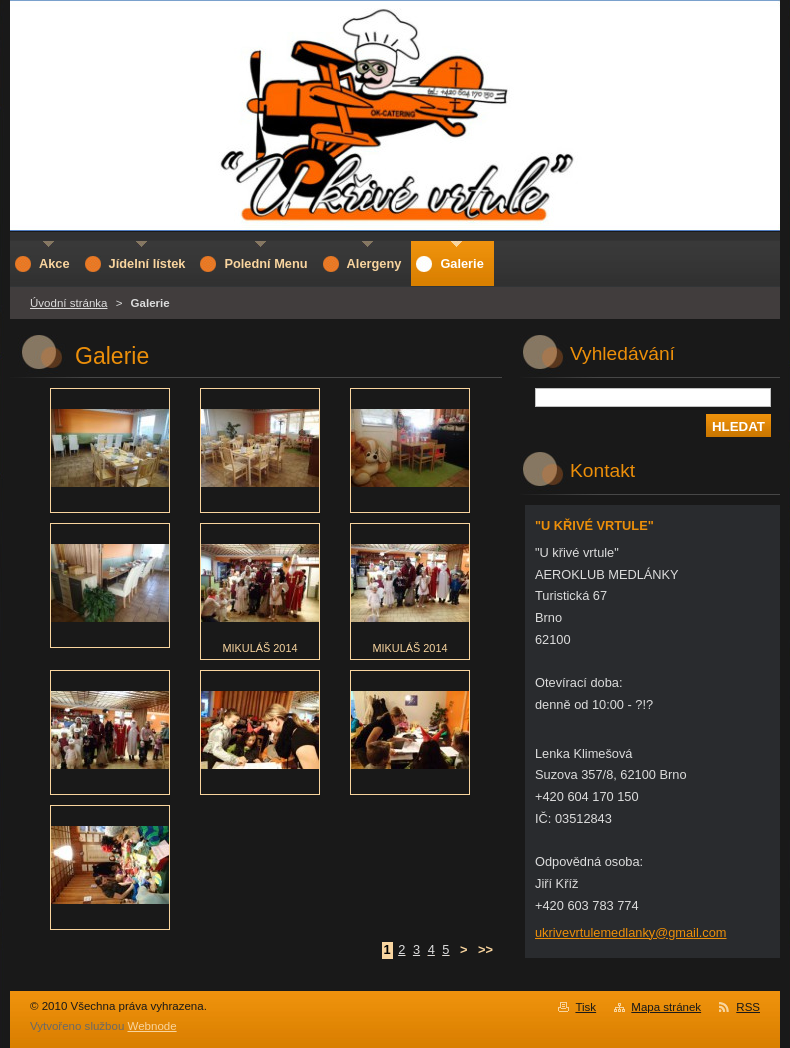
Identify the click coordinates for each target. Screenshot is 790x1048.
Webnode (152, 1026)
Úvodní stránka (68, 303)
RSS (748, 1007)
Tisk (585, 1007)
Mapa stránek (666, 1007)
